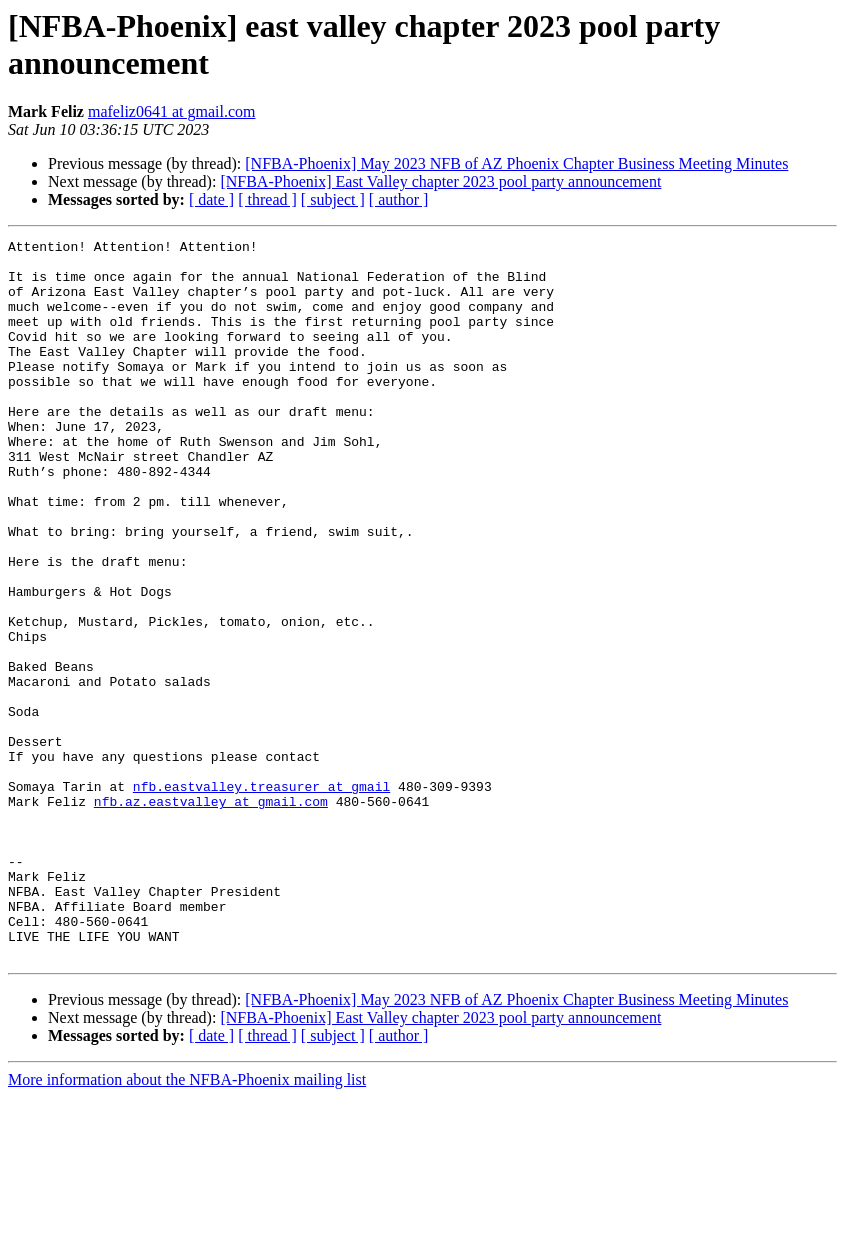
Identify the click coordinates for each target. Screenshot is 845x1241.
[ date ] (211, 199)
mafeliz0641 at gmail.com (172, 111)
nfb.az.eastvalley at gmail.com (211, 915)
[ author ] (399, 199)
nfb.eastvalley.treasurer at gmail (261, 897)
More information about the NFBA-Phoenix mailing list (187, 1223)
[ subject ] (333, 199)
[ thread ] (267, 199)
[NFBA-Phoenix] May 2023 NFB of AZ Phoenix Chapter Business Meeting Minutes (516, 163)
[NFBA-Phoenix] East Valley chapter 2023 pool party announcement (440, 181)
